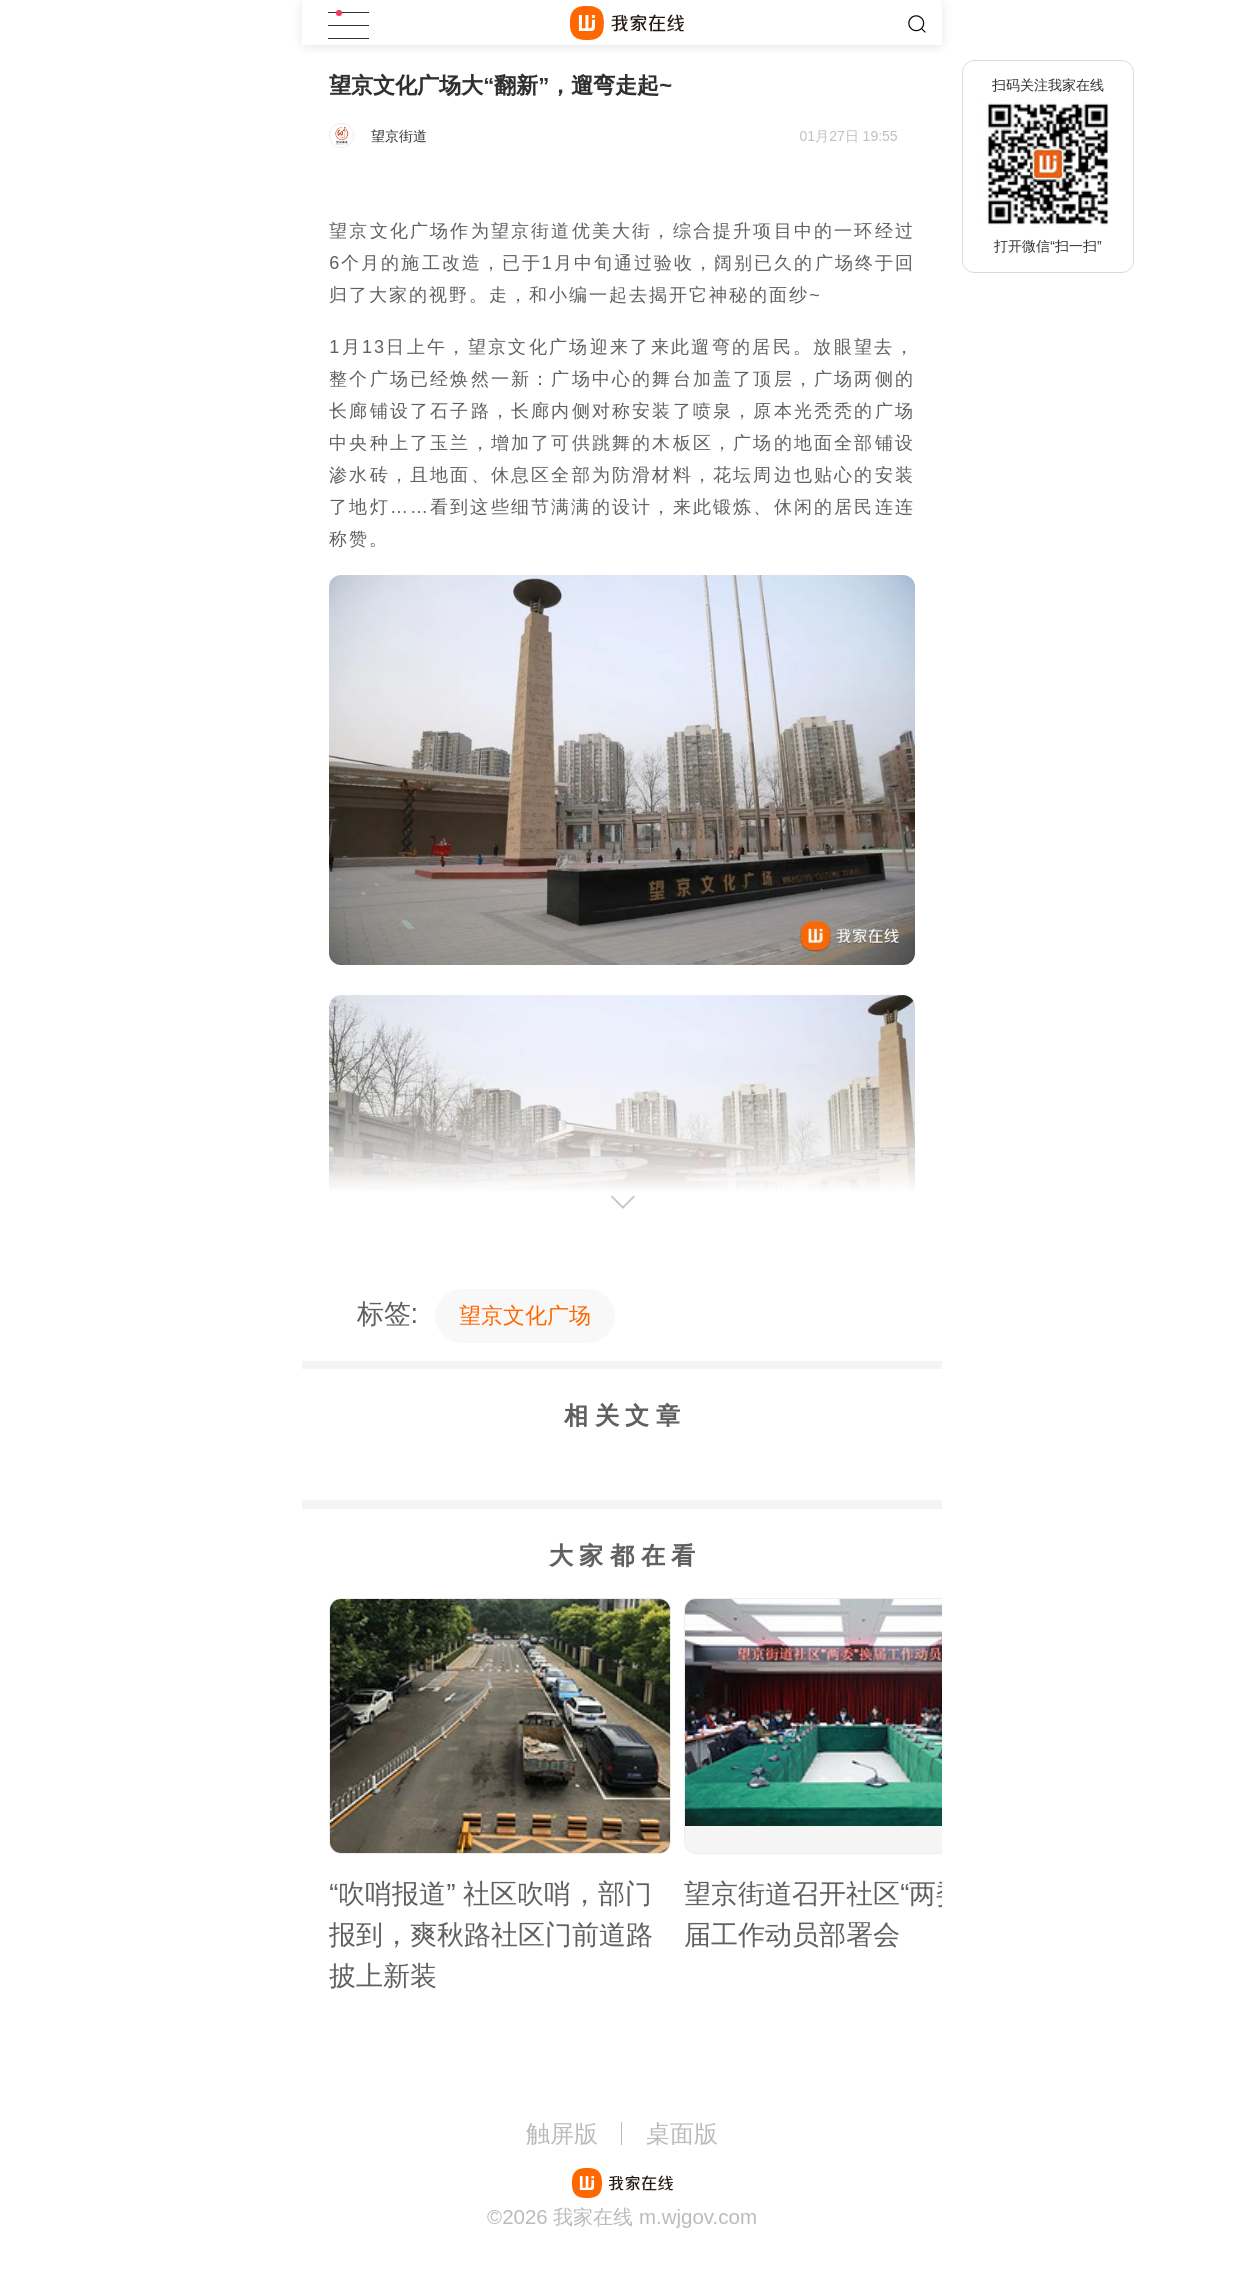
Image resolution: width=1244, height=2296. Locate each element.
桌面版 (682, 2133)
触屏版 (562, 2133)
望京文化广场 (525, 1315)
